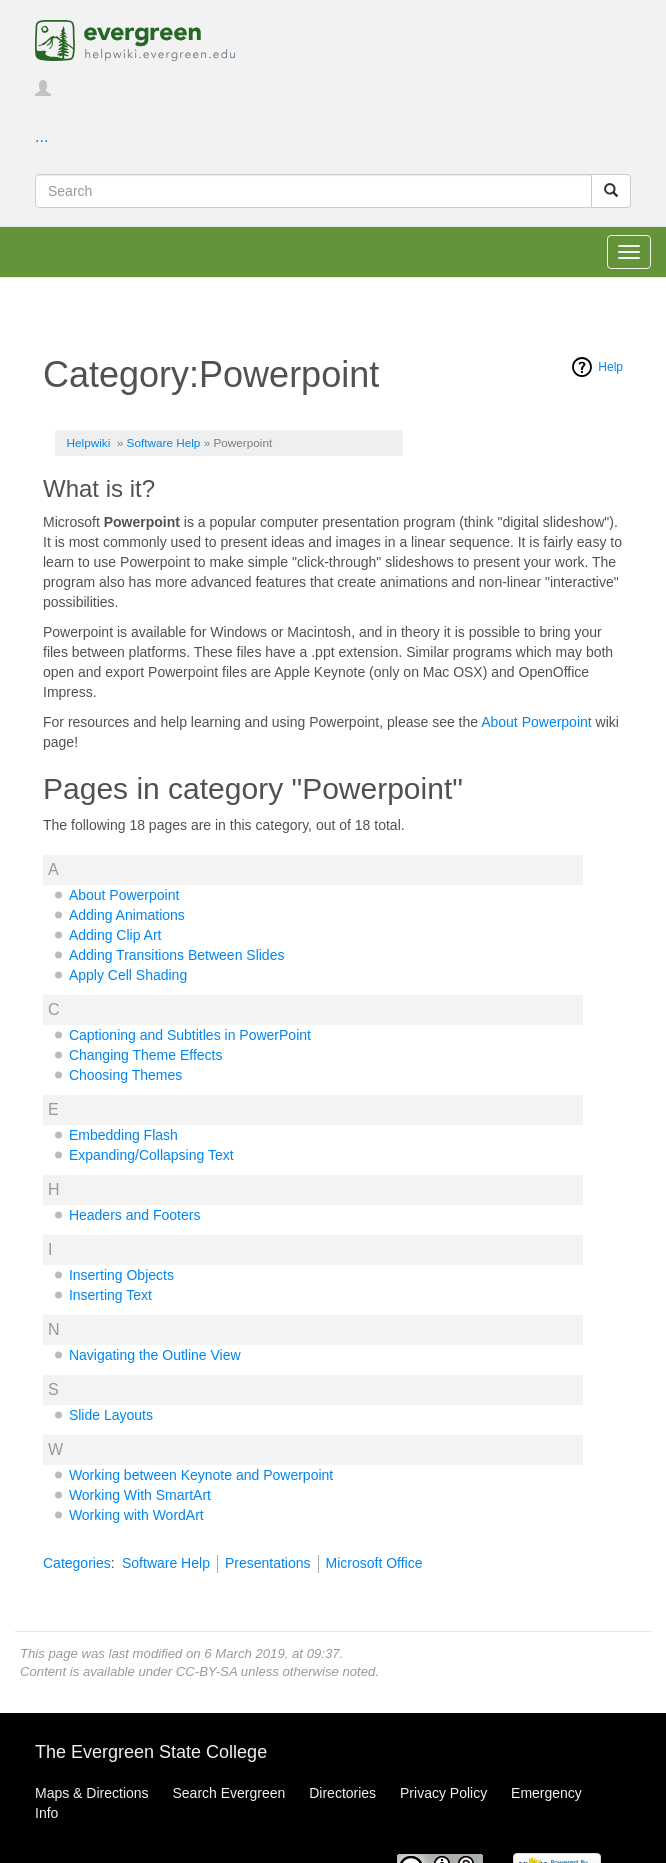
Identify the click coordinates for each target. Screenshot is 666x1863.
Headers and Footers (135, 1215)
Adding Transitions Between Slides (177, 955)
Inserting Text (110, 1295)
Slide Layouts (111, 1415)
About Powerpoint (536, 722)
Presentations (268, 1563)
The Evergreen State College (151, 1752)
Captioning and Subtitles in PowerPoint (190, 1035)
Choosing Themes (125, 1075)
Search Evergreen (228, 1793)
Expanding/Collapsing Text (151, 1155)
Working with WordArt (136, 1515)
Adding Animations (127, 915)
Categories (77, 1563)
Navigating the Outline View (155, 1355)
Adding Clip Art (115, 935)
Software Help (164, 442)
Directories (342, 1793)
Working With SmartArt (140, 1495)
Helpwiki (89, 442)
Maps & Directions (92, 1793)
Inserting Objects (121, 1275)
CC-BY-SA (206, 1671)
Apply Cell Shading (128, 975)
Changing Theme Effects (146, 1055)
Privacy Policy (443, 1793)
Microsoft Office (374, 1563)
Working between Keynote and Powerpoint (201, 1475)
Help (610, 367)
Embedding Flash (123, 1135)
